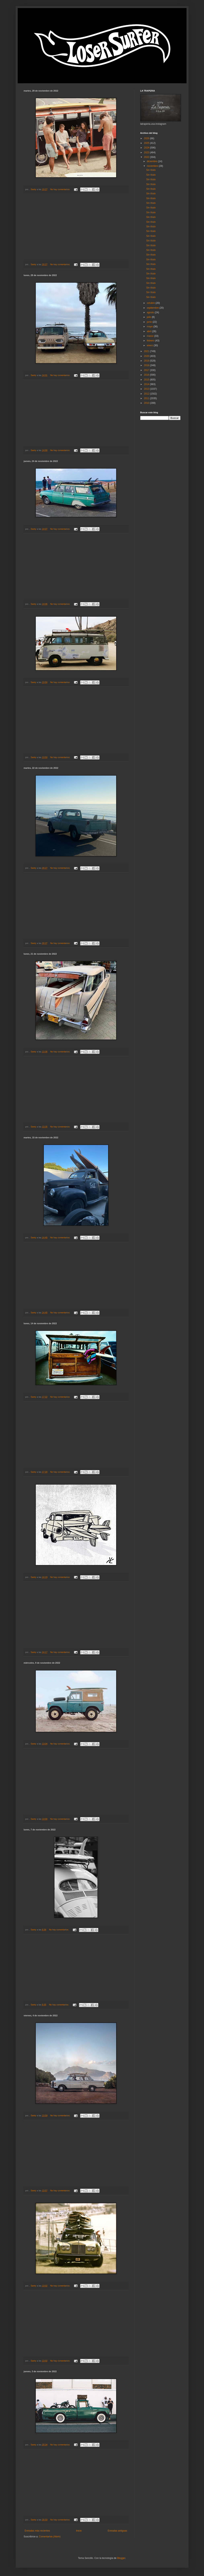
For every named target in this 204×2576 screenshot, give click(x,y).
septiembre (153, 307)
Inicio (79, 2530)
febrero (151, 340)
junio (150, 321)
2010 (147, 403)
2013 (147, 388)
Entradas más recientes (37, 2530)
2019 (147, 360)
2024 (147, 147)
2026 (147, 138)
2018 (147, 365)
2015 (147, 379)
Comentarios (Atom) (49, 2536)
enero (150, 345)
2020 (147, 356)
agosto (151, 312)
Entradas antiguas (117, 2530)
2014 (147, 384)
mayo (150, 326)
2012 (147, 393)
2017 (147, 370)
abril (149, 331)
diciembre (152, 161)
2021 (147, 351)
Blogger (121, 2558)
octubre (151, 303)
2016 (147, 374)
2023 (147, 152)
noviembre (153, 166)
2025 (147, 143)
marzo (150, 336)
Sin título (151, 170)
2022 (147, 157)
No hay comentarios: (60, 189)
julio (149, 317)
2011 (147, 398)
